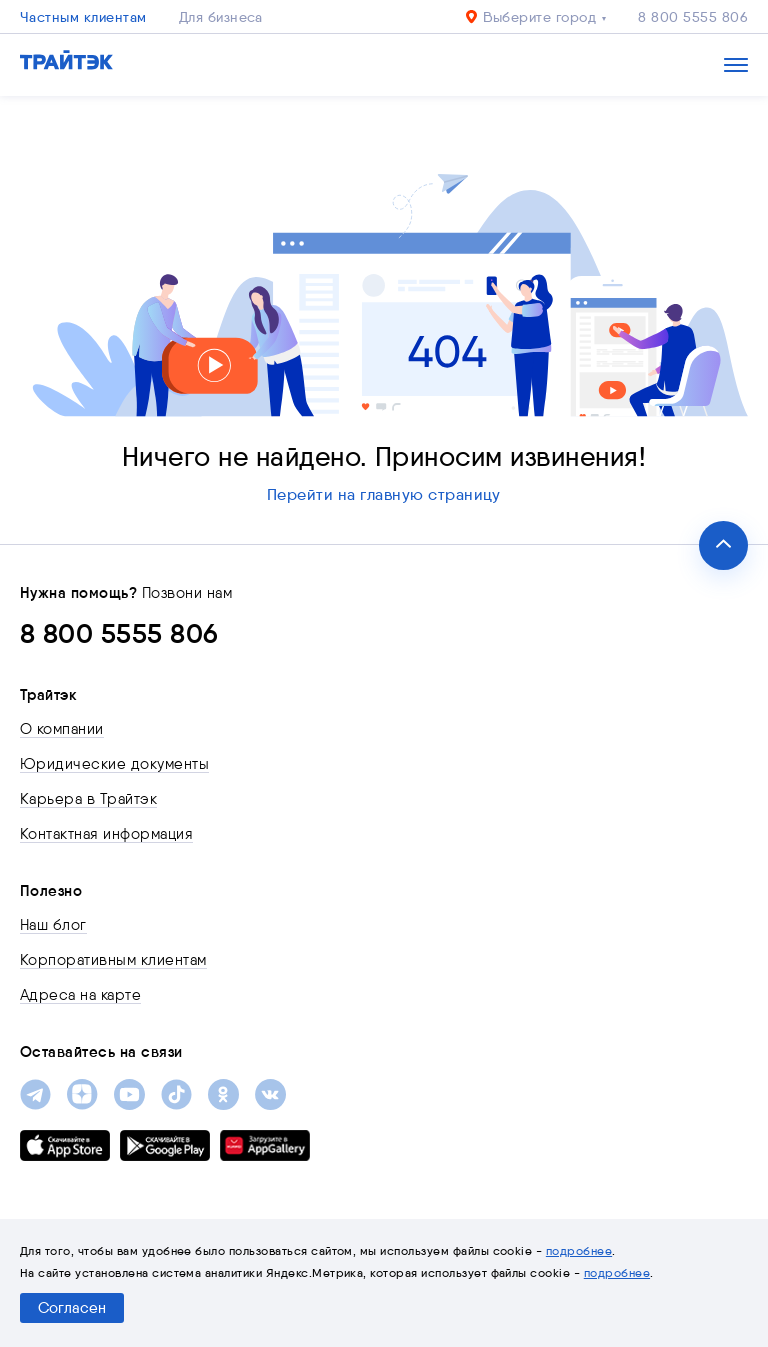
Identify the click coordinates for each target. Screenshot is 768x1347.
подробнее (579, 1250)
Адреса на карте (80, 995)
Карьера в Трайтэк (88, 799)
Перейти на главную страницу (384, 494)
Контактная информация (106, 834)
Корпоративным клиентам (113, 960)
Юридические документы (114, 764)
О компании (62, 729)
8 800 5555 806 (693, 17)
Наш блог (53, 925)
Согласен (72, 1308)
